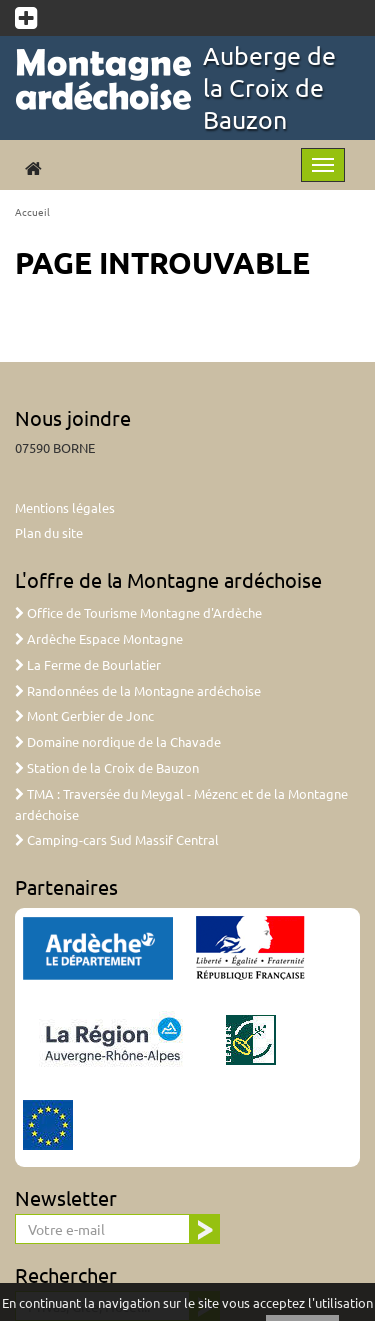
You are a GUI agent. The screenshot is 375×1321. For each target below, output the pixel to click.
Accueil (32, 211)
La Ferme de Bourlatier (88, 664)
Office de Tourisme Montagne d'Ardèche (138, 612)
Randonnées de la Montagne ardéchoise (138, 690)
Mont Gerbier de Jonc (84, 715)
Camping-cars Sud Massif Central (117, 839)
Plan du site (49, 532)
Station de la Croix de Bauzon (107, 767)
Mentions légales (65, 507)
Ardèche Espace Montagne (99, 638)
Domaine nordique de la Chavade (118, 741)
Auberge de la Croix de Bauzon (269, 87)
